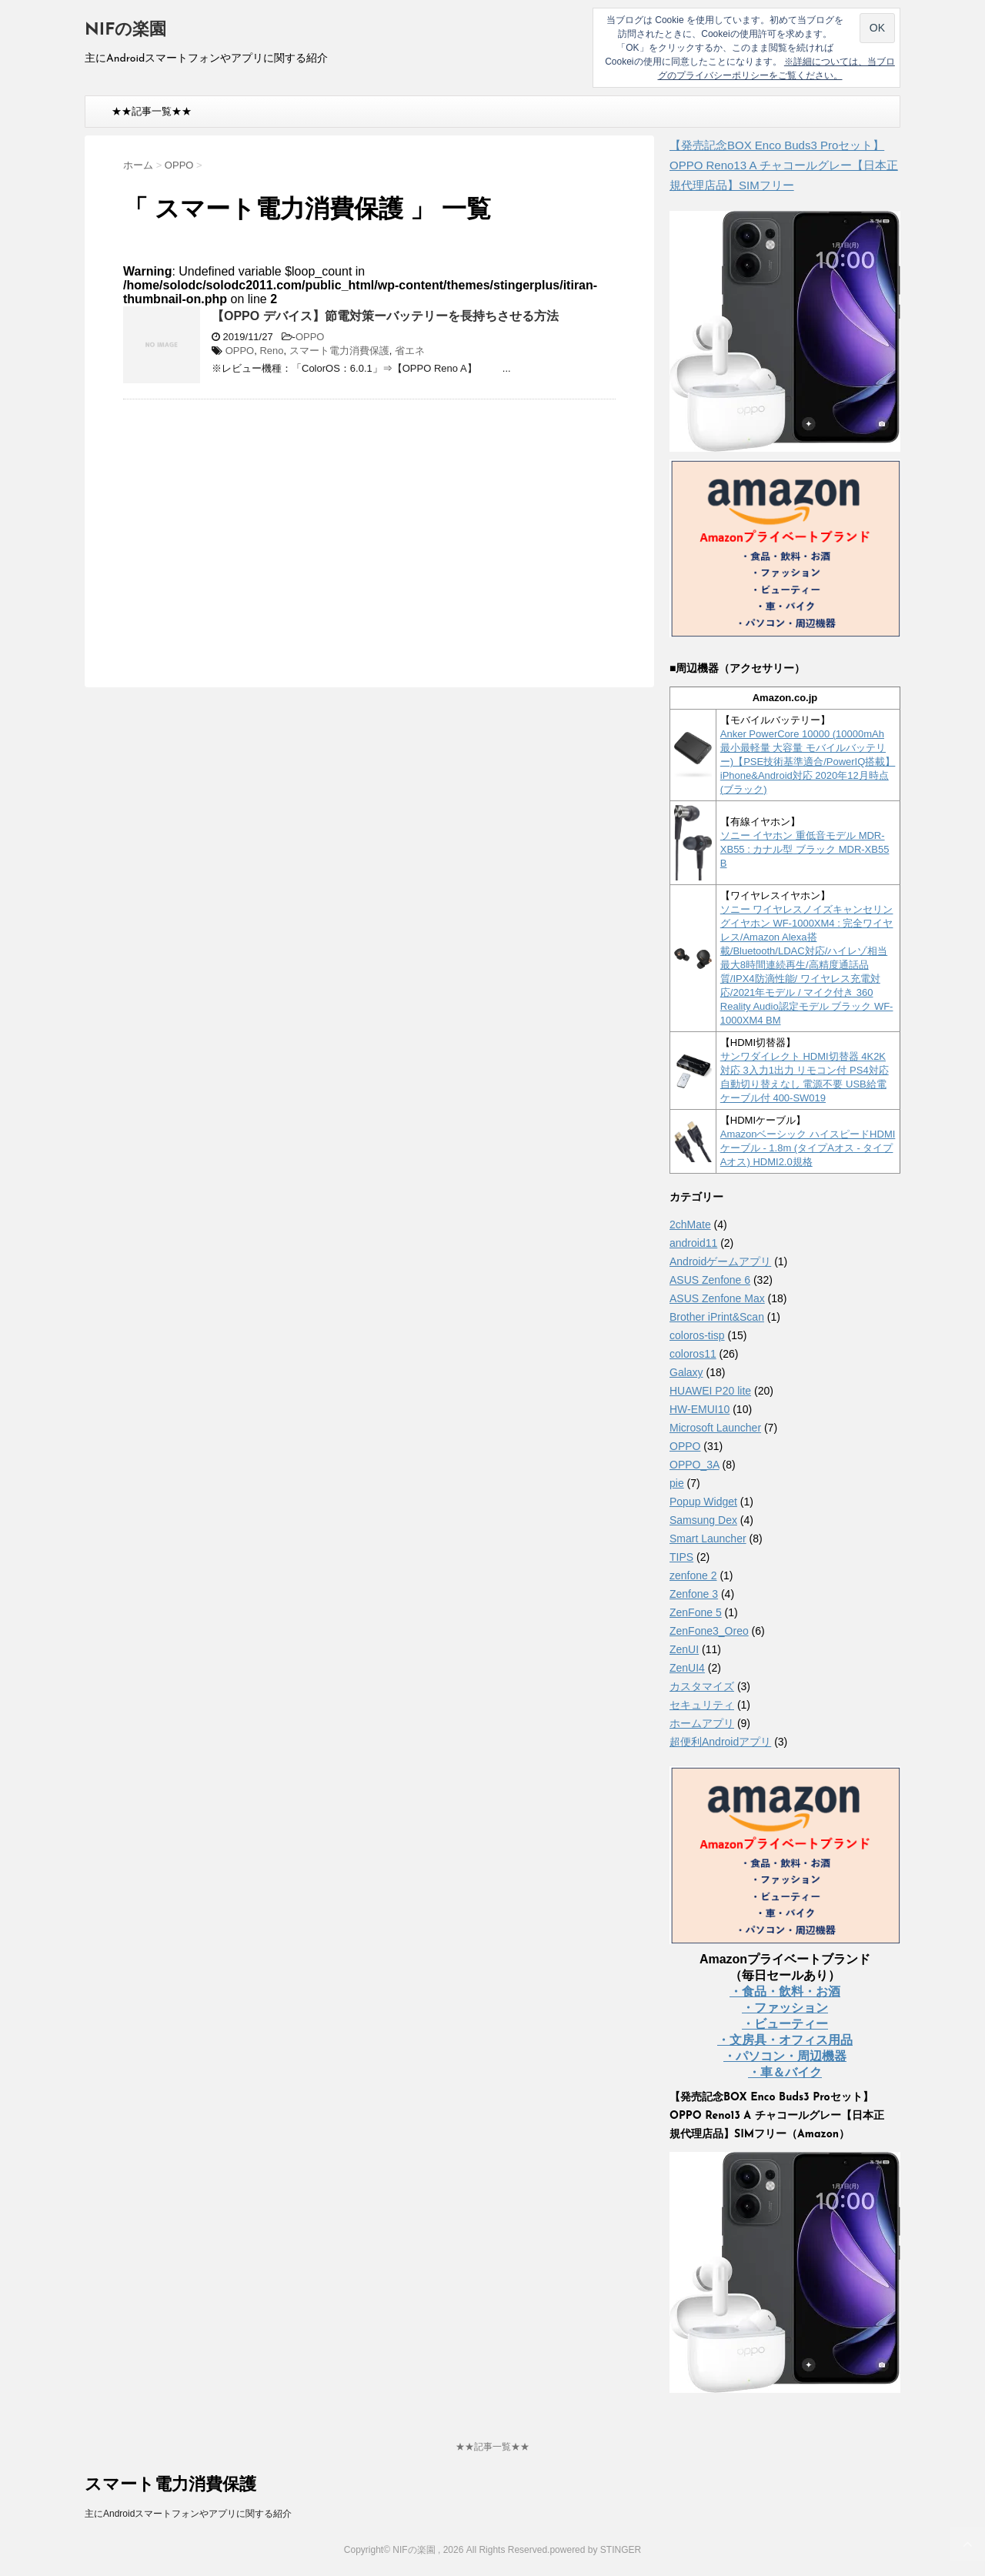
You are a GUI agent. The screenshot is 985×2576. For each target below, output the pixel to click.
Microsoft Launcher (715, 1428)
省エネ (410, 350)
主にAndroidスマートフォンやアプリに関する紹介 (188, 2513)
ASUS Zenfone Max (717, 1298)
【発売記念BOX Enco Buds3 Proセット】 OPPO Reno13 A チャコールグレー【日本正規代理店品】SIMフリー (783, 165)
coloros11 (692, 1354)
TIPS (681, 1557)
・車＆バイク (785, 2072)
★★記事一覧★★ (152, 111)
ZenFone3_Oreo (709, 1631)
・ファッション (785, 2007)
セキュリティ (701, 1705)
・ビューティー (785, 2023)
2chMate (690, 1224)
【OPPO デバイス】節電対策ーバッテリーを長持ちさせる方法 (385, 315)
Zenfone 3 (693, 1594)
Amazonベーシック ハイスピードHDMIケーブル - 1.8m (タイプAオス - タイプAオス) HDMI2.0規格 (808, 1148)
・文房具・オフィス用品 (785, 2039)
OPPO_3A (694, 1464)
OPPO (310, 336)
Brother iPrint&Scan (716, 1317)
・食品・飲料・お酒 (785, 1991)
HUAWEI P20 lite (710, 1391)
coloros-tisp (697, 1335)
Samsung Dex (703, 1520)
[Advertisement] (252, 522)
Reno (271, 350)
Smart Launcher (707, 1538)
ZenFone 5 (695, 1612)
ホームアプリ (701, 1723)
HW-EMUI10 (699, 1409)
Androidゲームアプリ (720, 1261)
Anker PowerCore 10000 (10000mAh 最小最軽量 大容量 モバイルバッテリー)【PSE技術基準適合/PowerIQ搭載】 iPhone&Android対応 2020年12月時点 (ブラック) (808, 761)
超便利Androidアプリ (720, 1742)
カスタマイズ (701, 1686)
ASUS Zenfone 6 (709, 1280)
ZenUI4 (687, 1668)
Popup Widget (703, 1501)
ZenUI (684, 1649)
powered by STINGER (595, 2549)
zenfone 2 (693, 1575)
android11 (693, 1243)
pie (676, 1483)
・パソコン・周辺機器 (784, 2056)
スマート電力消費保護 (339, 350)
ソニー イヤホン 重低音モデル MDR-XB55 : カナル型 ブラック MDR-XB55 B (805, 849)
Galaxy (686, 1372)
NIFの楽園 (125, 30)
